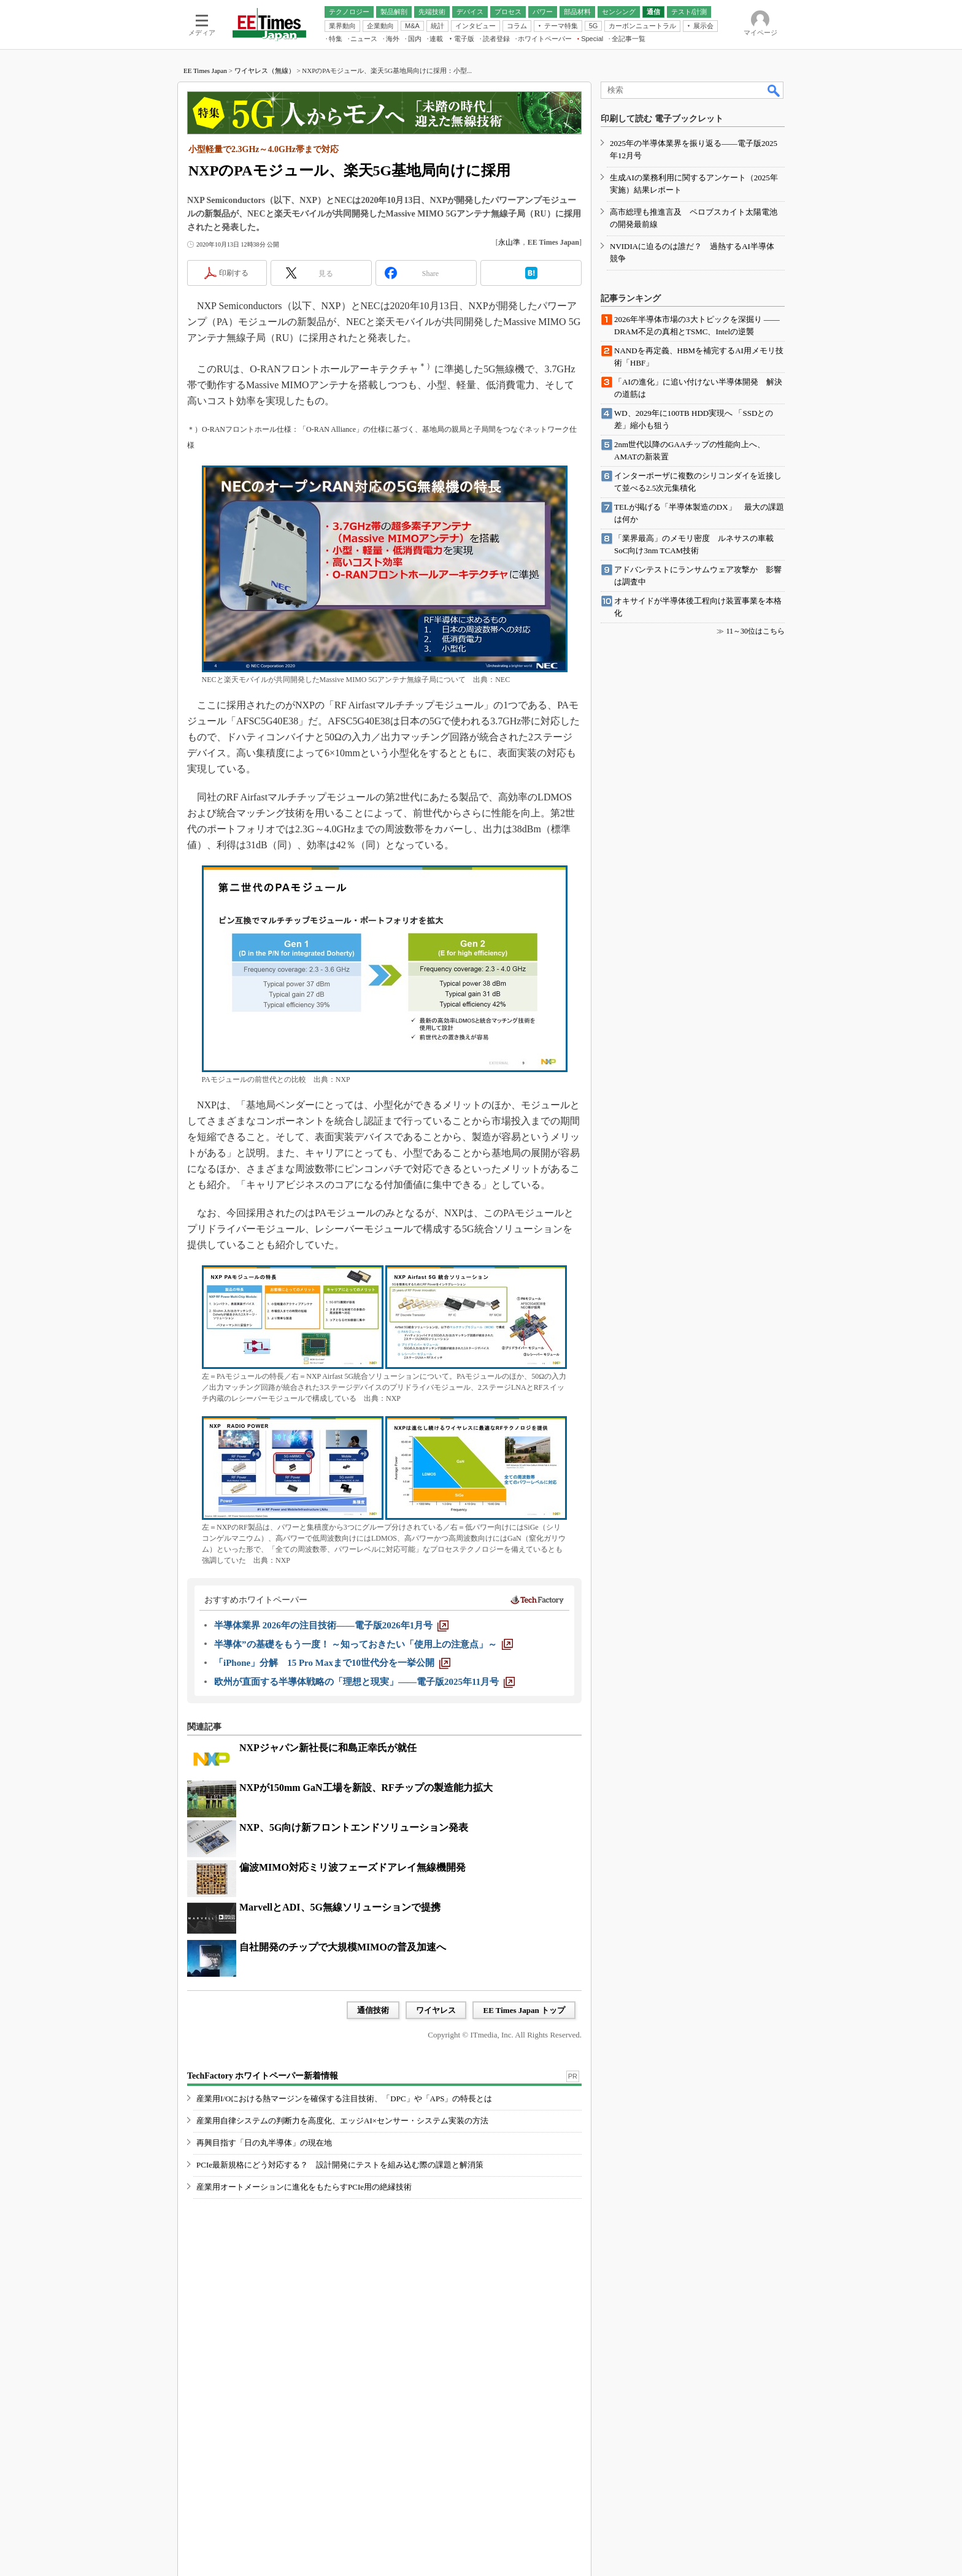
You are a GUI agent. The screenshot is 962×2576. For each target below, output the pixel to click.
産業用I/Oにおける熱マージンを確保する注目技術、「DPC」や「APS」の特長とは (344, 2098)
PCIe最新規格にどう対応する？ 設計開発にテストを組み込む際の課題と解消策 (339, 2164)
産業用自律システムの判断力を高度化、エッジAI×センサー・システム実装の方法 (342, 2120)
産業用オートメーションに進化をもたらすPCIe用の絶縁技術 (304, 2186)
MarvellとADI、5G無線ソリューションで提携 (340, 1907)
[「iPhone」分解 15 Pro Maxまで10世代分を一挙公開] (332, 1663)
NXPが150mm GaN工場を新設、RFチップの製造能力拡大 (366, 1787)
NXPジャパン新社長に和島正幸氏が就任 (328, 1747)
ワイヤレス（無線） (264, 70)
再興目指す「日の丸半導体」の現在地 (264, 2142)
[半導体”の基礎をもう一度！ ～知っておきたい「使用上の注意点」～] (363, 1644)
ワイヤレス (436, 2010)
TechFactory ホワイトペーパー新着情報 (262, 2075)
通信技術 (373, 2010)
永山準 (509, 242)
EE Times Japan (205, 70)
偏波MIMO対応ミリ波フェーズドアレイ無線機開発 (352, 1867)
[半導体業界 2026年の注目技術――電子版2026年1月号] (331, 1625)
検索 (774, 90)
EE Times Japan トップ (524, 2010)
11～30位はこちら (755, 631)
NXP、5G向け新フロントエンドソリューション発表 (353, 1827)
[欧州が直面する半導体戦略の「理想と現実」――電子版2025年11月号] (364, 1682)
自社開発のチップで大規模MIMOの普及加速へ (342, 1947)
